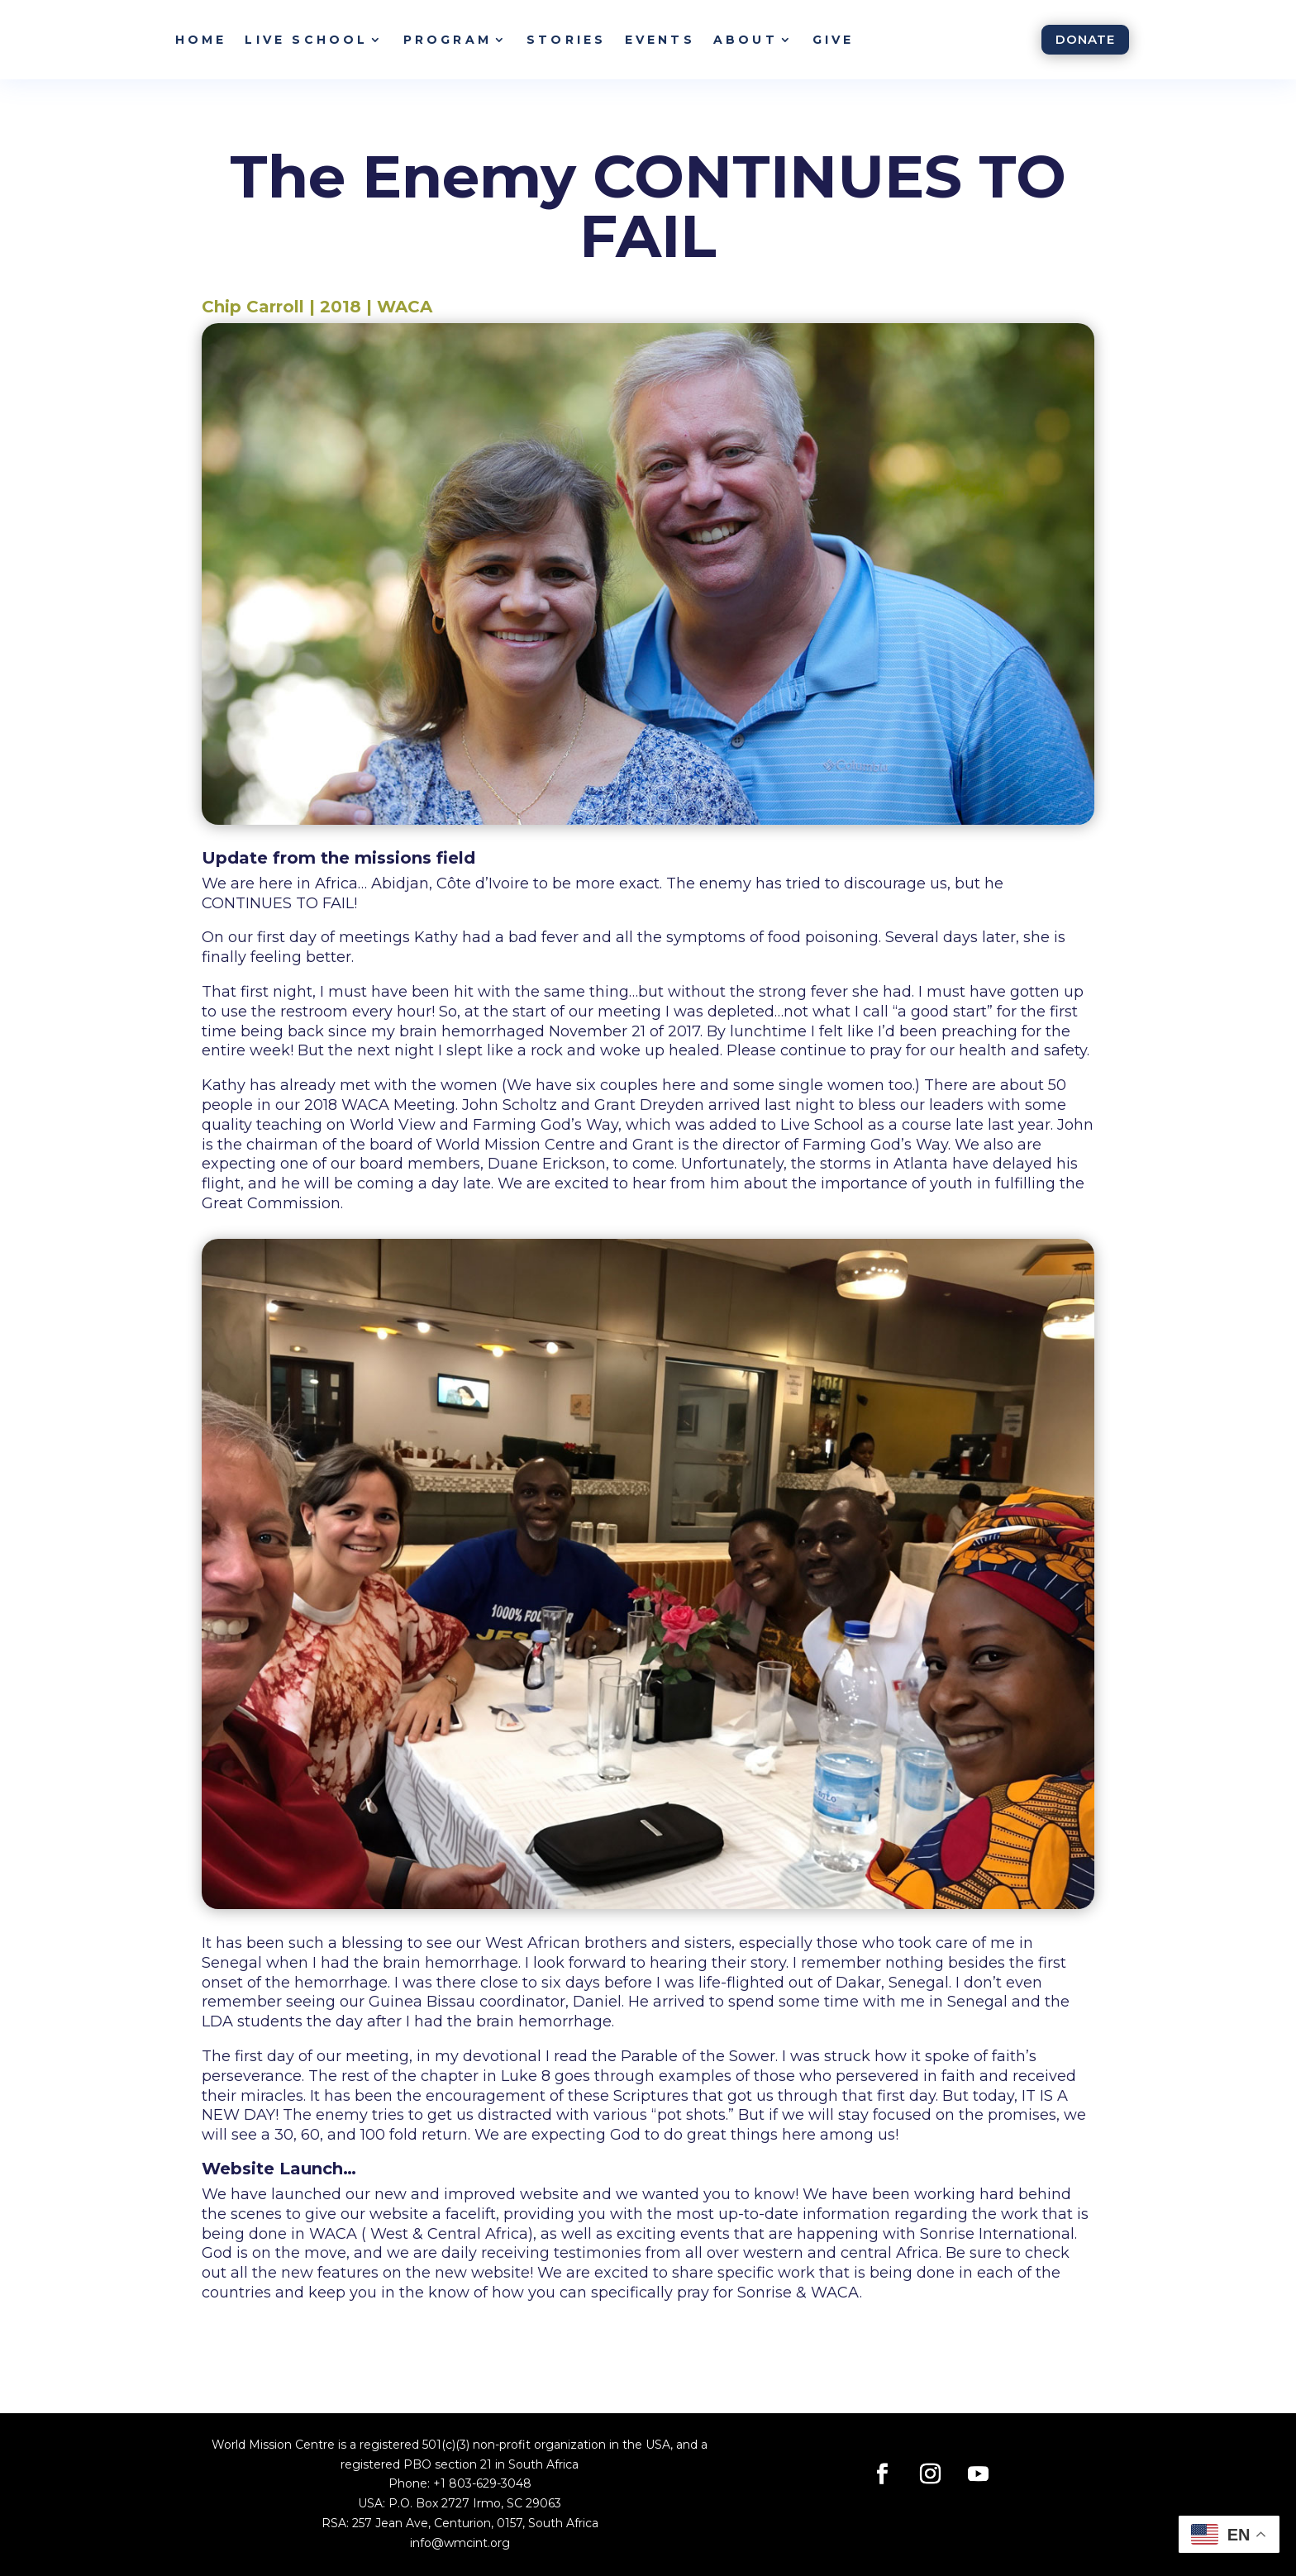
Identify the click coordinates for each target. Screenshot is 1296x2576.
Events (660, 39)
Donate (1085, 39)
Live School (306, 39)
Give (833, 39)
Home (201, 39)
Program (447, 39)
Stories (566, 39)
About (745, 39)
